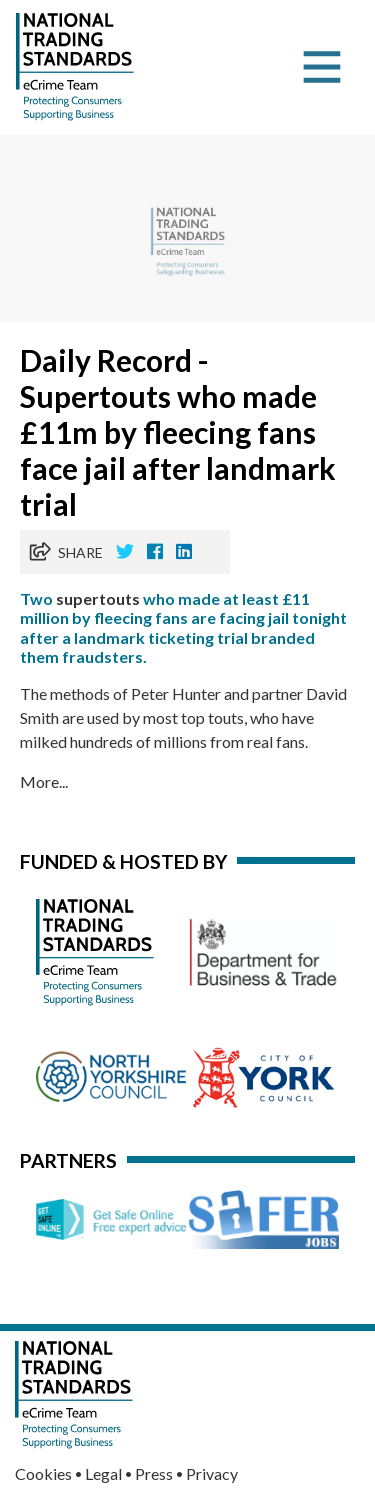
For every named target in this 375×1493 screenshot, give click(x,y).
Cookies (43, 1473)
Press (154, 1473)
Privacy (212, 1473)
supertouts (98, 598)
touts (226, 717)
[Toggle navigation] (322, 67)
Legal (103, 1473)
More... (44, 781)
